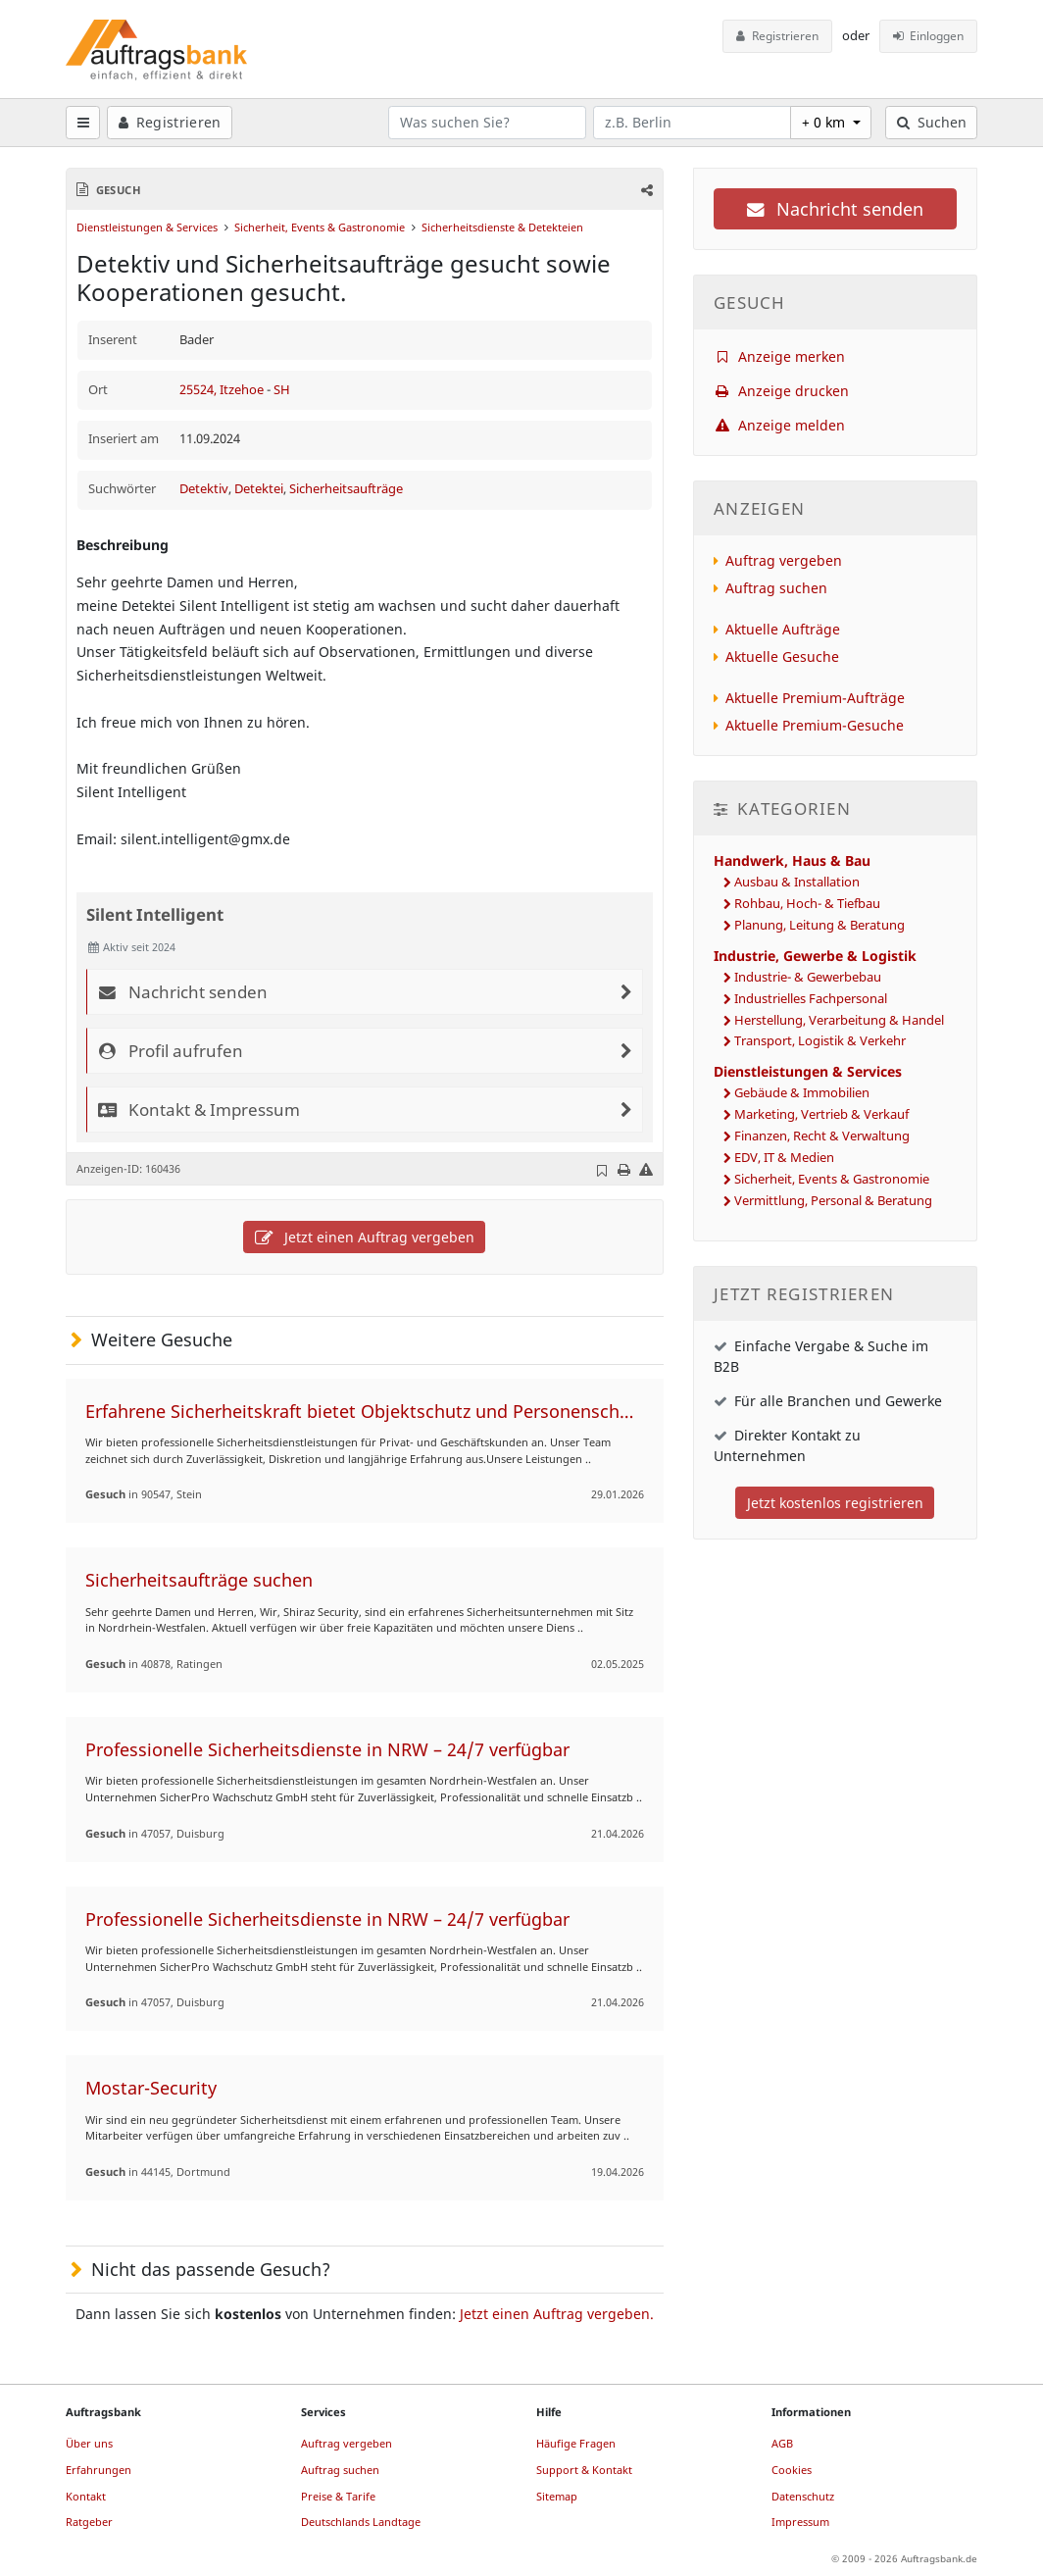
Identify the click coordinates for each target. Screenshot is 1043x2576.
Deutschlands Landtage (361, 2521)
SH (281, 389)
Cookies (791, 2469)
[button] (645, 189)
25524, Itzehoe (223, 389)
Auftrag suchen (776, 588)
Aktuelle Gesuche (782, 656)
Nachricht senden (835, 209)
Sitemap (556, 2496)
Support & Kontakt (584, 2469)
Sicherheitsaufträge (346, 488)
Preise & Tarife (338, 2496)
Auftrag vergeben (783, 560)
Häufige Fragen (576, 2443)
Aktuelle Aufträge (782, 629)
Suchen (932, 122)
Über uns (89, 2443)
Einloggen (929, 35)
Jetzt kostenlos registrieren (835, 1502)
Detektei (258, 488)
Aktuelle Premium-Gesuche (814, 725)
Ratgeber (89, 2521)
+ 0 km (825, 122)
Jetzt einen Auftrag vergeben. (557, 2313)
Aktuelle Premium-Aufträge (815, 697)
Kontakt (86, 2496)
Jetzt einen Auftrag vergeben (364, 1237)
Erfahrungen (98, 2469)
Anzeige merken (780, 356)
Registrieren (777, 35)
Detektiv (203, 488)
